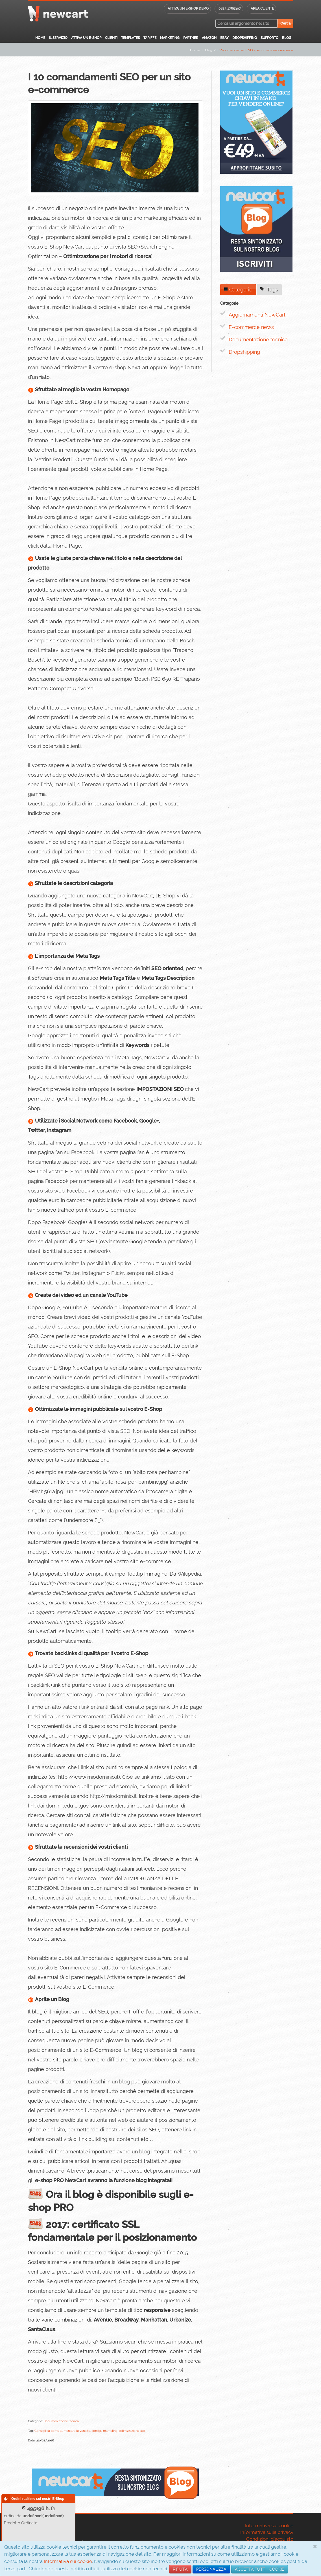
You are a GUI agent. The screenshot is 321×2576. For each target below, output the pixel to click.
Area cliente (262, 8)
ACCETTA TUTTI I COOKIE (259, 2569)
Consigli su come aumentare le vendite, (62, 2431)
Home (40, 37)
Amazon (209, 37)
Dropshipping (244, 37)
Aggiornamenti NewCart (257, 315)
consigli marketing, (105, 2431)
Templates (130, 37)
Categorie (238, 290)
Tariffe (149, 37)
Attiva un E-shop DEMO (188, 8)
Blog (286, 37)
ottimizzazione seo (132, 2431)
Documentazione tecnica (258, 339)
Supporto (269, 37)
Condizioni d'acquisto (269, 2539)
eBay (224, 37)
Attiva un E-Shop (86, 37)
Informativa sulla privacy (266, 2532)
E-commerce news (251, 327)
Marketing (170, 37)
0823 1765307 (230, 8)
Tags (269, 290)
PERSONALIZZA (211, 2569)
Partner (190, 37)
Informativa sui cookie (68, 2561)
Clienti (111, 37)
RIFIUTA (180, 2569)
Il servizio (58, 37)
